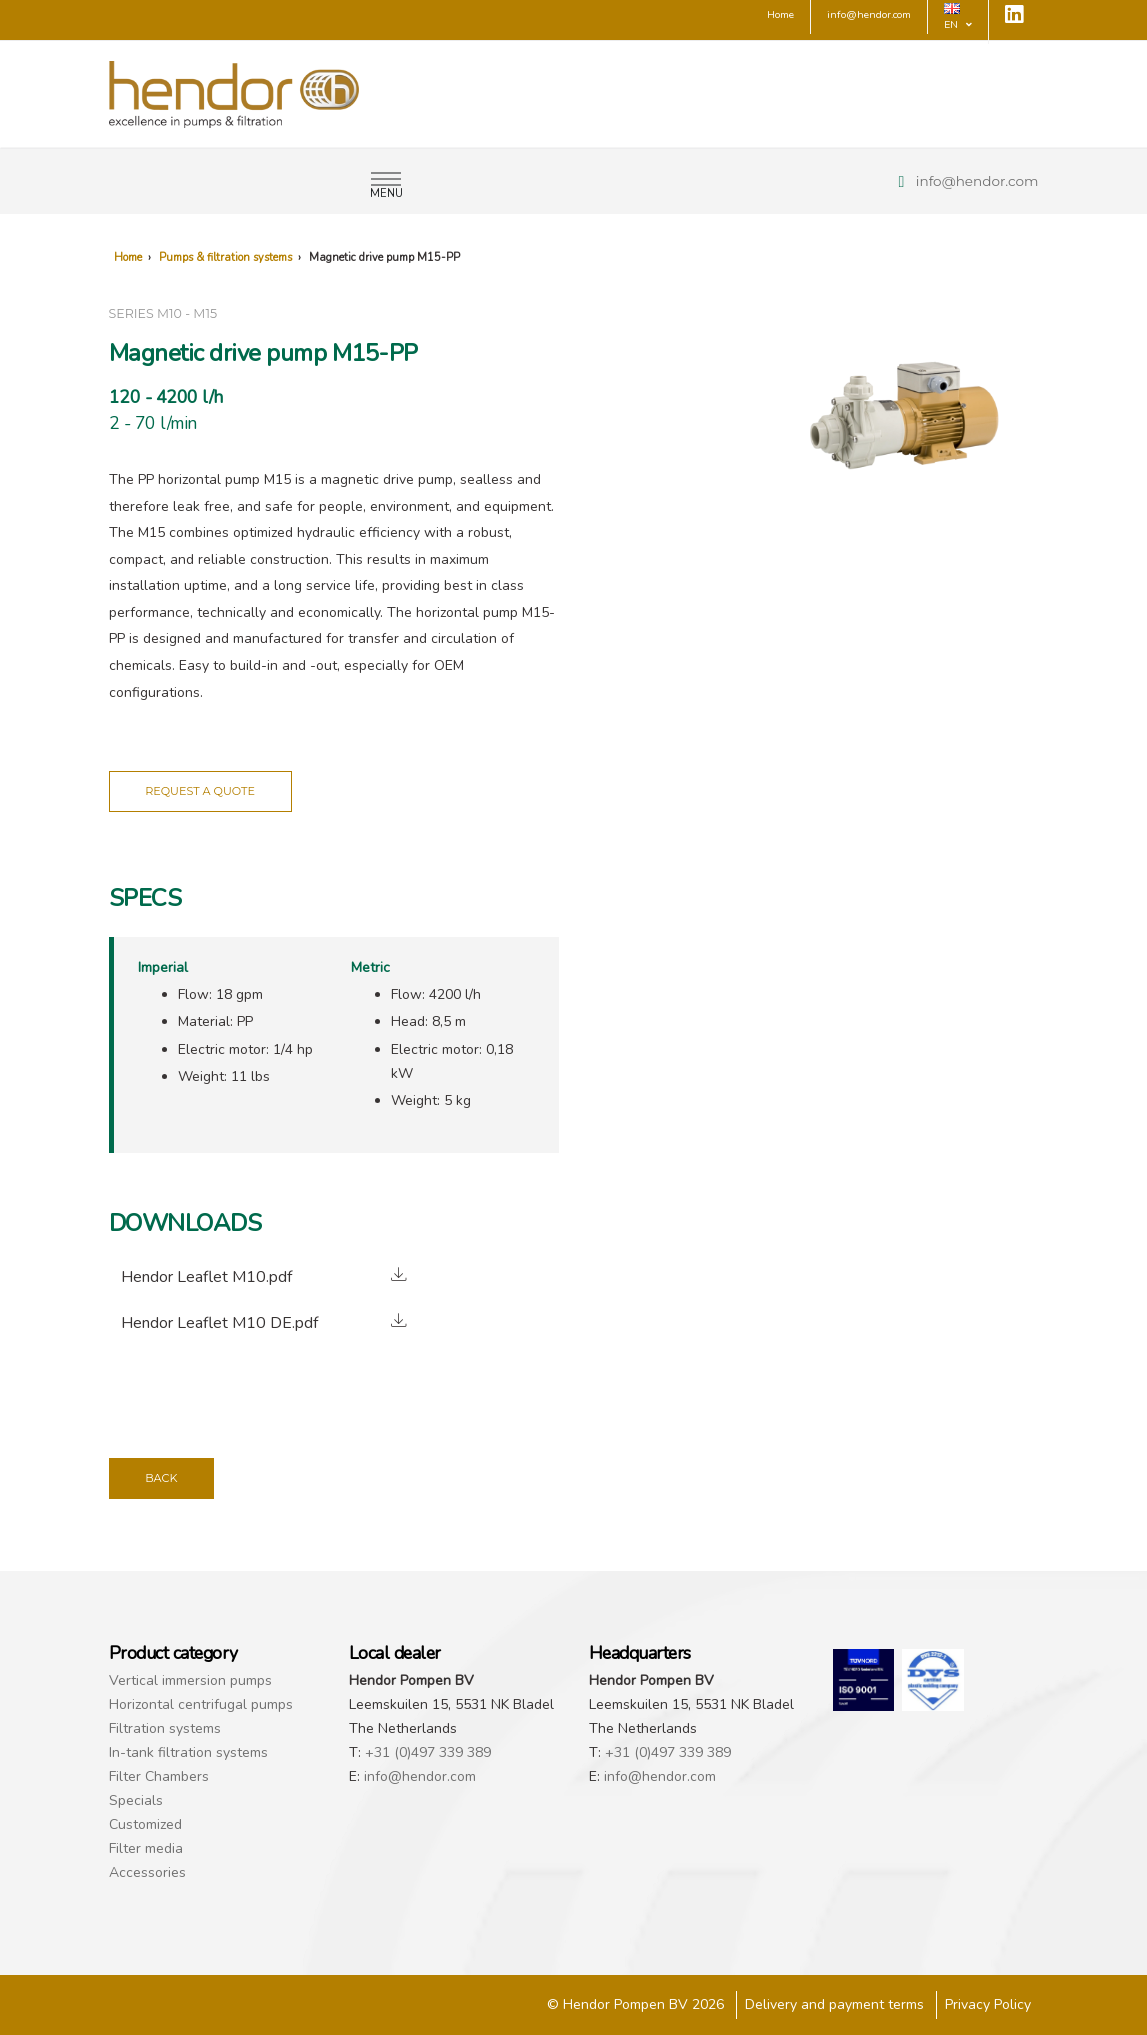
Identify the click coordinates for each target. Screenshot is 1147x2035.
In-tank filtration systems (188, 1752)
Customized (145, 1824)
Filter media (146, 1848)
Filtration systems (165, 1728)
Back (161, 1478)
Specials (136, 1800)
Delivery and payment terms (834, 2004)
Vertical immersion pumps (190, 1680)
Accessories (147, 1872)
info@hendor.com (977, 181)
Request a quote (200, 791)
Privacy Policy (988, 2004)
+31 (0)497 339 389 (428, 1752)
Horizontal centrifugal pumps (201, 1704)
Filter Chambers (159, 1776)
